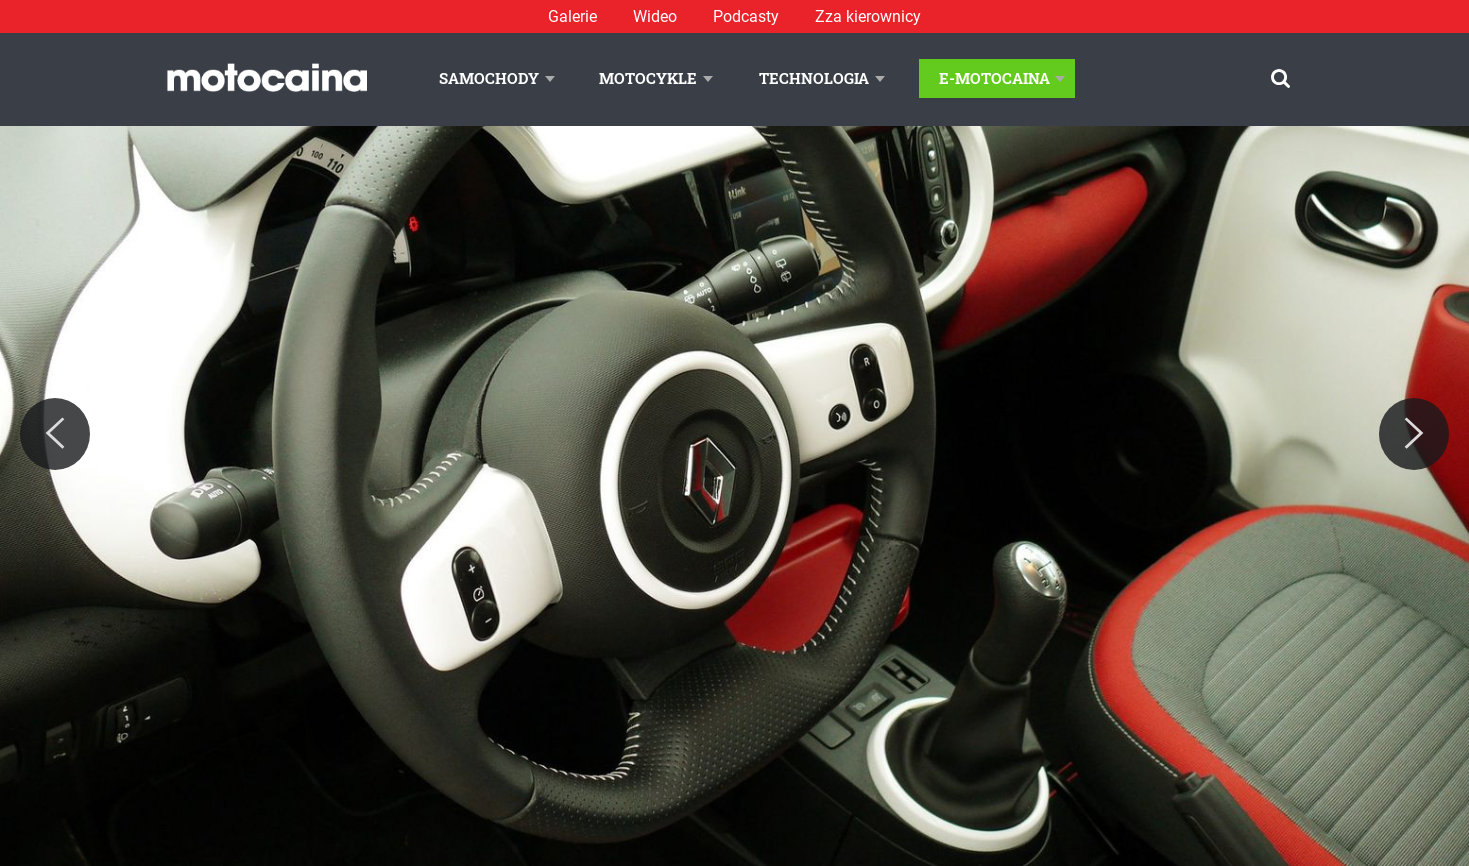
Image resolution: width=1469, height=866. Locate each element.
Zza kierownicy (868, 16)
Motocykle (648, 78)
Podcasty (746, 16)
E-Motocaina (994, 78)
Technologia (814, 78)
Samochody (489, 78)
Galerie (572, 16)
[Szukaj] (1280, 78)
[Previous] (55, 434)
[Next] (1414, 434)
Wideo (655, 16)
